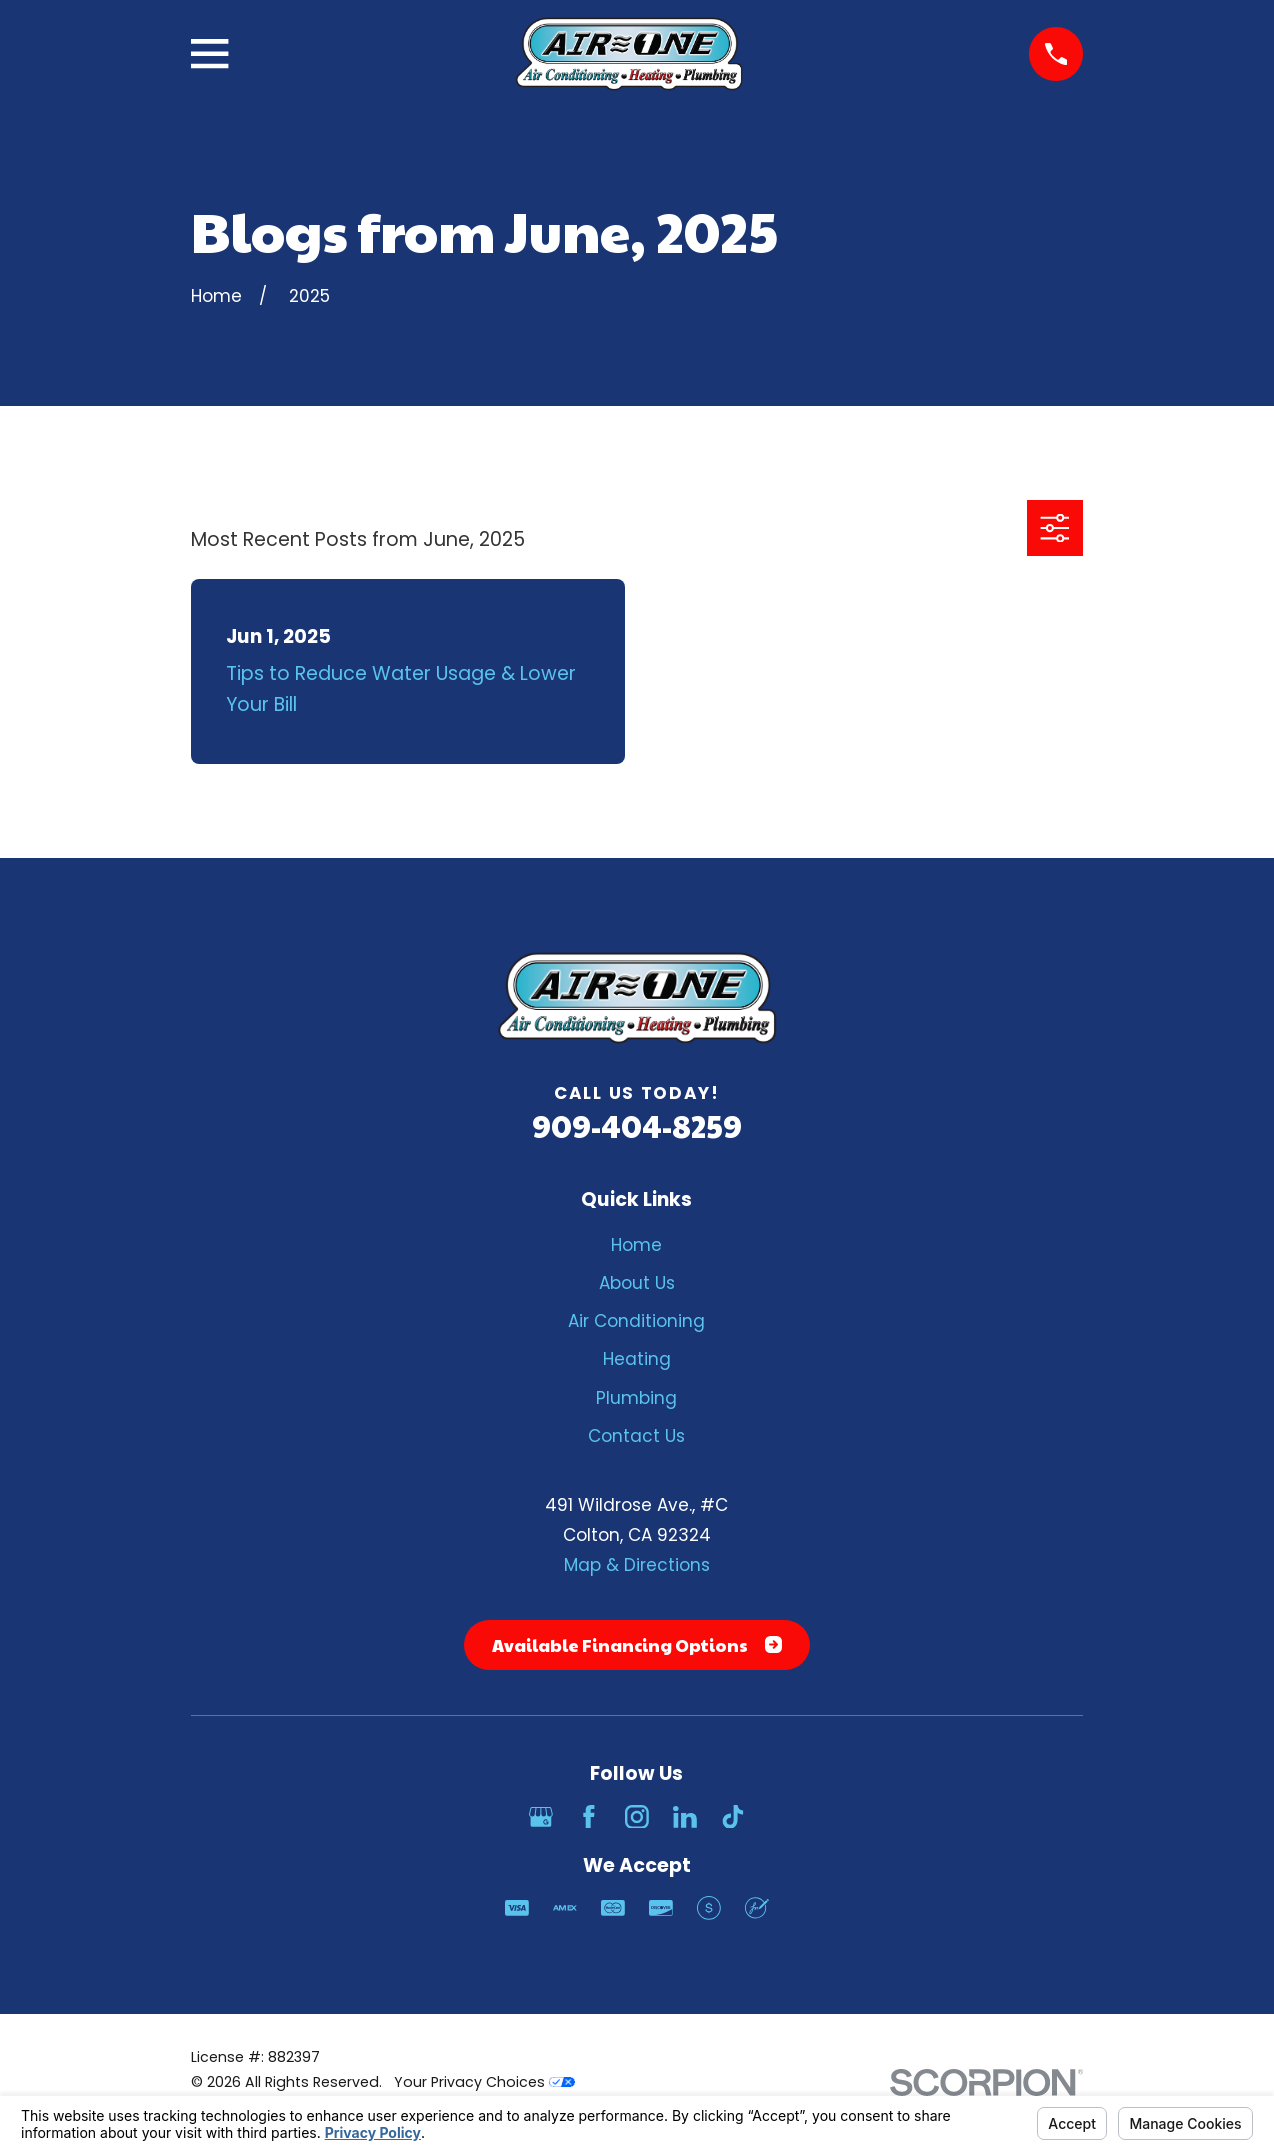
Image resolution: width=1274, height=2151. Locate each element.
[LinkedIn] (685, 1817)
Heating (637, 1359)
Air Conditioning (636, 1321)
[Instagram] (637, 1817)
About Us (637, 1283)
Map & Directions (637, 1565)
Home (636, 1245)
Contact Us (636, 1436)
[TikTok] (733, 1817)
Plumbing (636, 1398)
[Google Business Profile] (541, 1817)
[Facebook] (589, 1817)
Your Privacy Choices (484, 2082)
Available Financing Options (637, 1645)
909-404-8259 (637, 1125)
